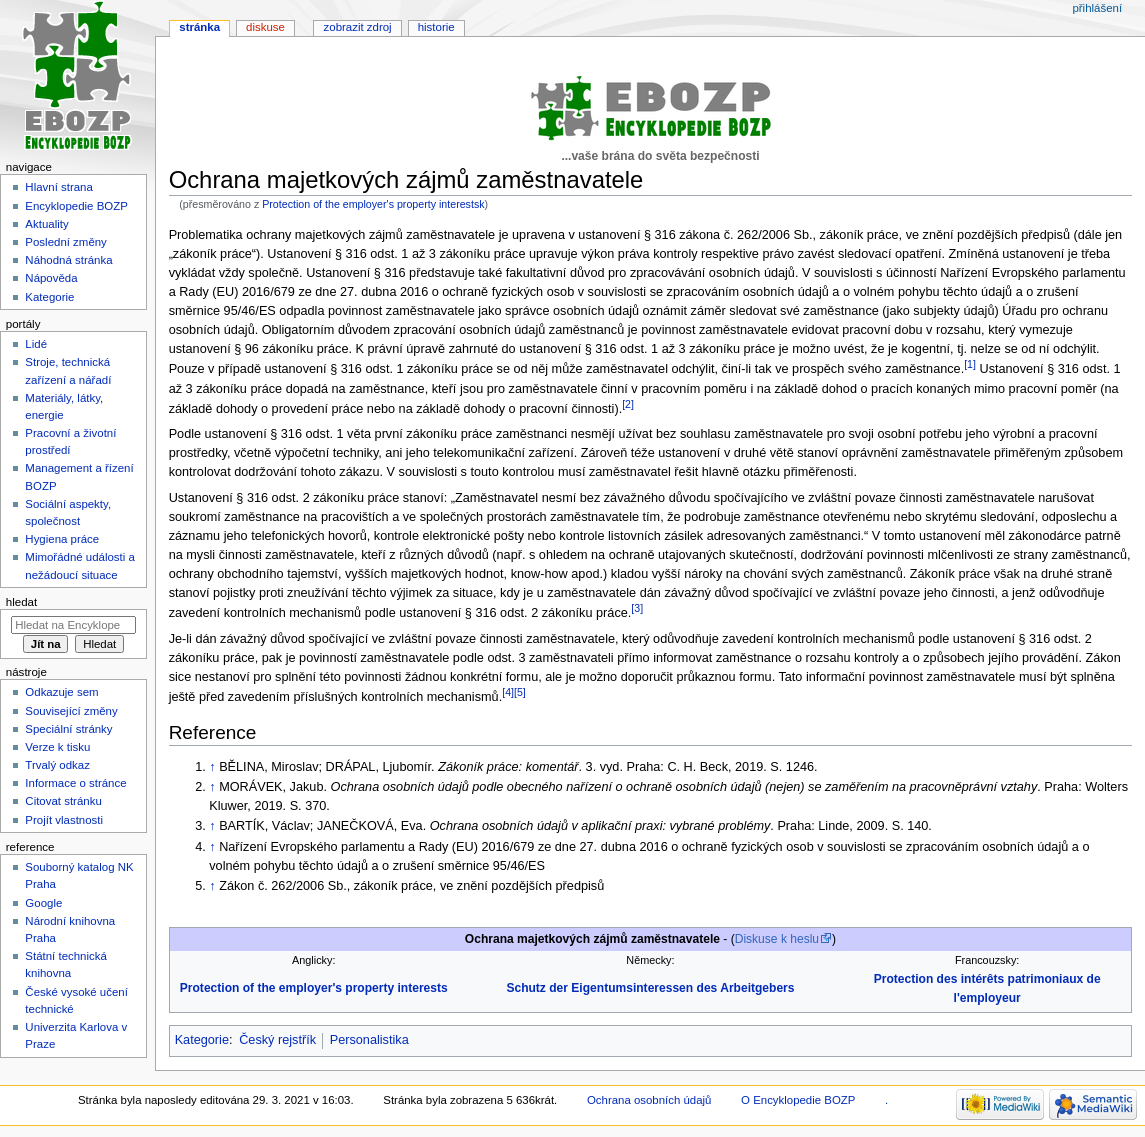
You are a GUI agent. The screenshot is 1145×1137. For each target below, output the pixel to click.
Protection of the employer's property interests (314, 988)
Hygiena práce (62, 539)
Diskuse (265, 27)
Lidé (36, 344)
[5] (520, 692)
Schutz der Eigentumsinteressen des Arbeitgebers (650, 988)
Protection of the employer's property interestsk (373, 204)
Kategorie (202, 1040)
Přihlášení (1097, 8)
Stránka (199, 27)
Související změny (71, 711)
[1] (970, 364)
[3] (637, 608)
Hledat (21, 602)
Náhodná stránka (68, 260)
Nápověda (51, 278)
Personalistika (369, 1040)
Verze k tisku (57, 747)
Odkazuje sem (61, 692)
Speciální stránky (68, 729)
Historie (436, 27)
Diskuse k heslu (777, 939)
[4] (508, 692)
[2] (628, 404)
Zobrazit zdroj (358, 27)
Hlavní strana (58, 187)
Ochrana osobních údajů (649, 1100)
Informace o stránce (75, 783)
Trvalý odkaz (57, 765)
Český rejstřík (277, 1040)
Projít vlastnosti (64, 820)
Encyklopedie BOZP (76, 206)
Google (43, 903)
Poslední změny (66, 242)
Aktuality (46, 224)
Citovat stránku (63, 801)
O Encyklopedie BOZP (798, 1100)
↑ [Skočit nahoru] (212, 767)
